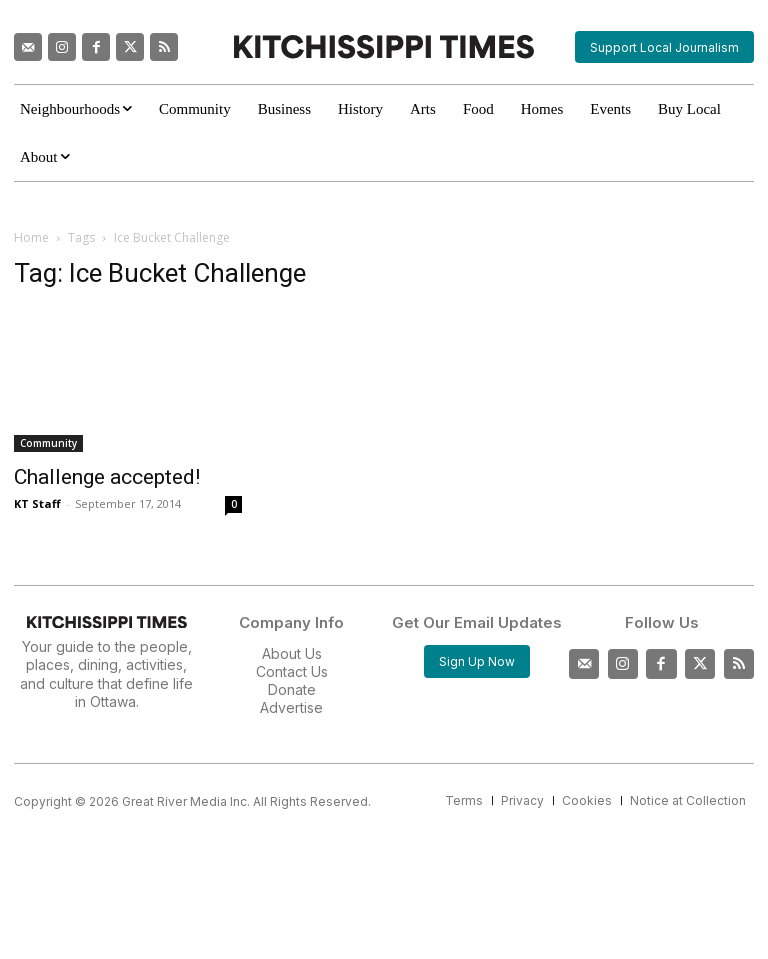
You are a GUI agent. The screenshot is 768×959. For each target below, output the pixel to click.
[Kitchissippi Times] (383, 46)
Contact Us (292, 671)
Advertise (291, 707)
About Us (292, 653)
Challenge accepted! (107, 477)
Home (31, 237)
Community (48, 443)
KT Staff (37, 503)
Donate (292, 689)
